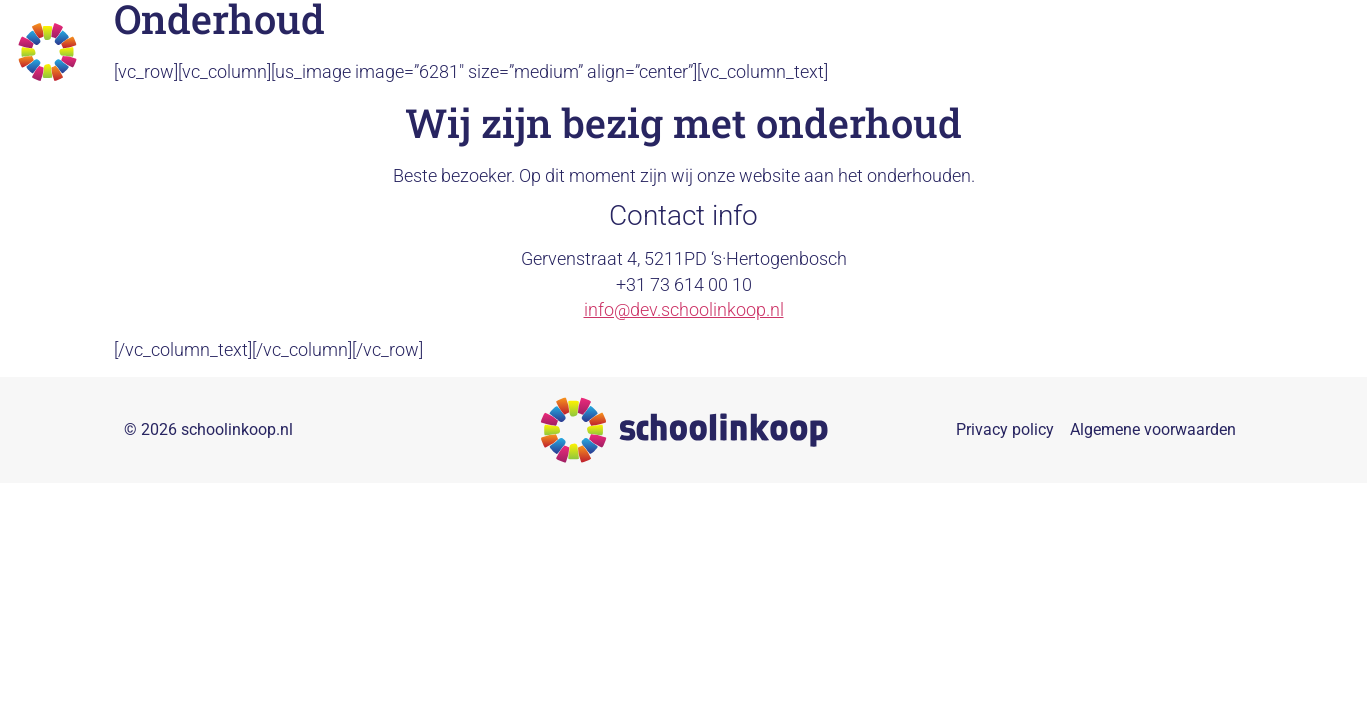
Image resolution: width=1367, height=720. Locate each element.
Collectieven (832, 51)
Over (1052, 51)
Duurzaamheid (956, 51)
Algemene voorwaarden (1153, 441)
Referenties (1138, 51)
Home (740, 51)
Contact (1313, 51)
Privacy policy (1005, 441)
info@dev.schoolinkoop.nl (684, 321)
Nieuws (1233, 51)
